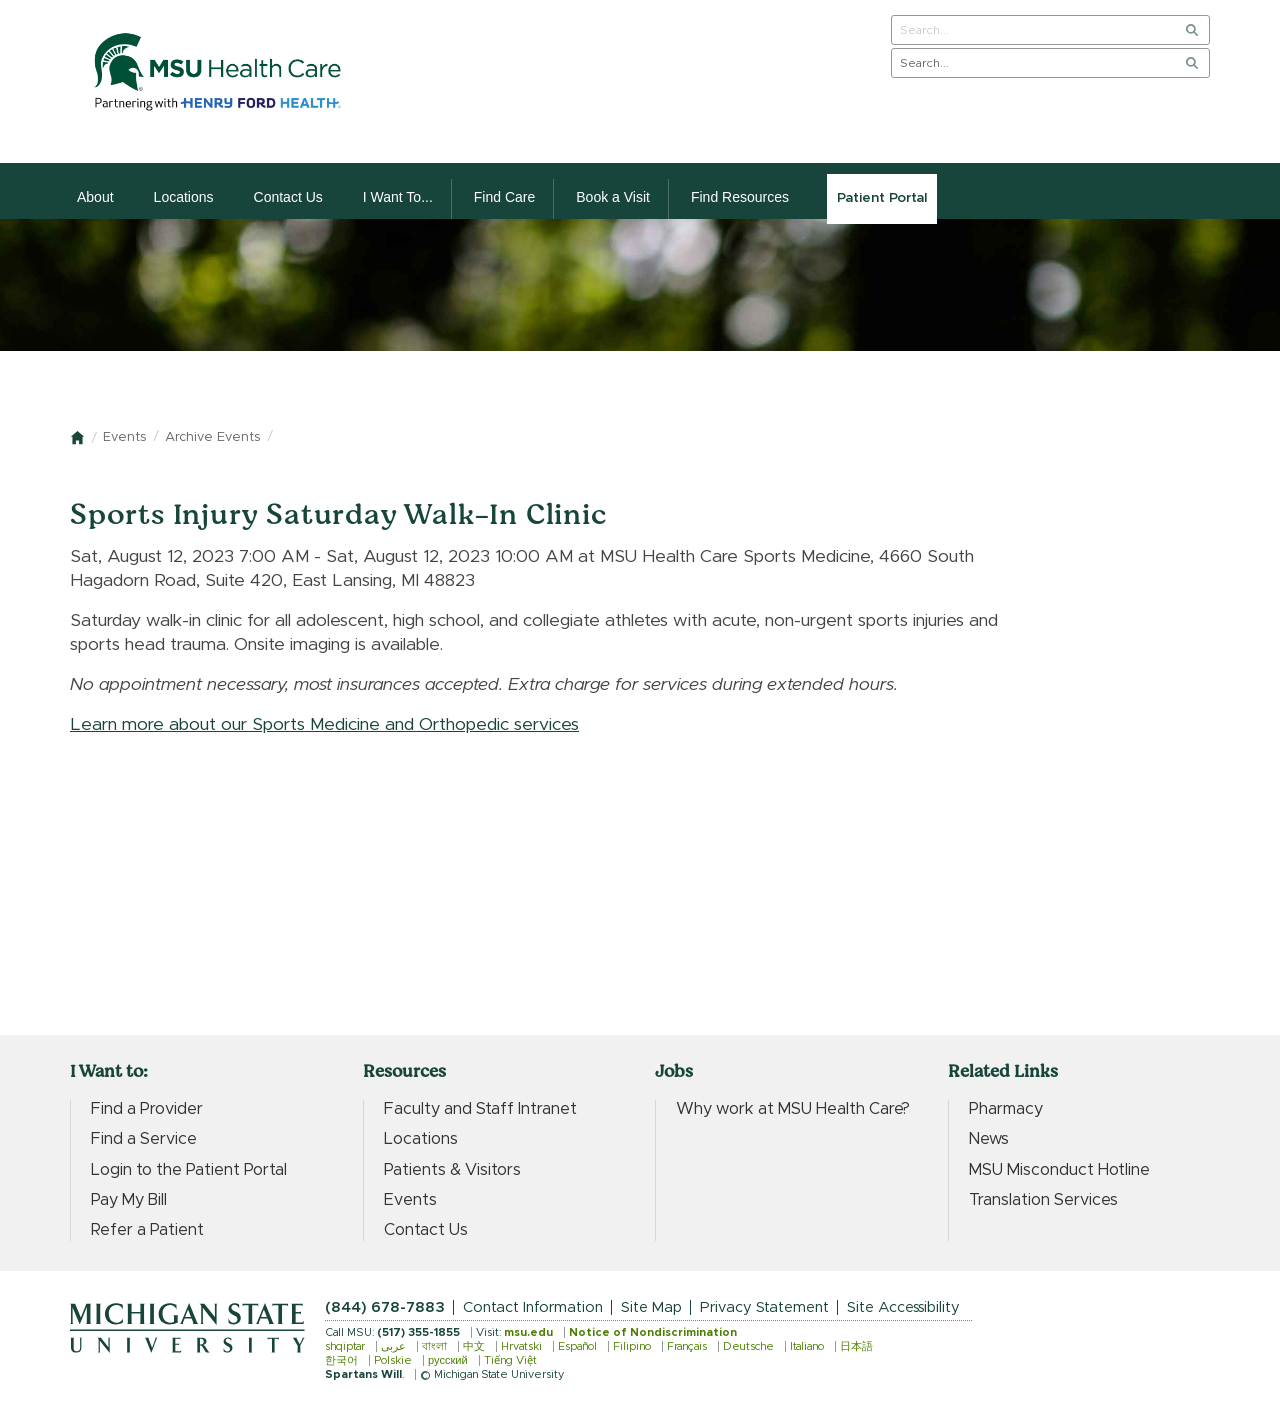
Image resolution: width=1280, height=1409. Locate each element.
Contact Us (288, 197)
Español (577, 1346)
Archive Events (212, 437)
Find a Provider (147, 1109)
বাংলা (434, 1346)
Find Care (504, 197)
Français (687, 1346)
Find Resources (740, 197)
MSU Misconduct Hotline (1059, 1170)
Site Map (651, 1307)
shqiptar (345, 1346)
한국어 (341, 1360)
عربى (393, 1346)
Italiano (807, 1346)
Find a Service (144, 1139)
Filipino (632, 1346)
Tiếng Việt (510, 1360)
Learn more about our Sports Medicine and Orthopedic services (324, 725)
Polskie (393, 1360)
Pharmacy (1006, 1109)
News (989, 1139)
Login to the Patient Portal (189, 1170)
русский (448, 1360)
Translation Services (1043, 1200)
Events (124, 437)
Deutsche (748, 1346)
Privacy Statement (764, 1307)
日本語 (856, 1346)
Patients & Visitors (452, 1170)
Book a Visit (613, 197)
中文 (474, 1346)
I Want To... (398, 197)
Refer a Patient (147, 1230)
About (95, 197)
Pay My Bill (129, 1200)
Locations (184, 197)
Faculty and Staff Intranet (480, 1109)
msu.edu (528, 1332)
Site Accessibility (903, 1307)
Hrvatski (521, 1346)
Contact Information (533, 1307)
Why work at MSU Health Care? (793, 1109)
